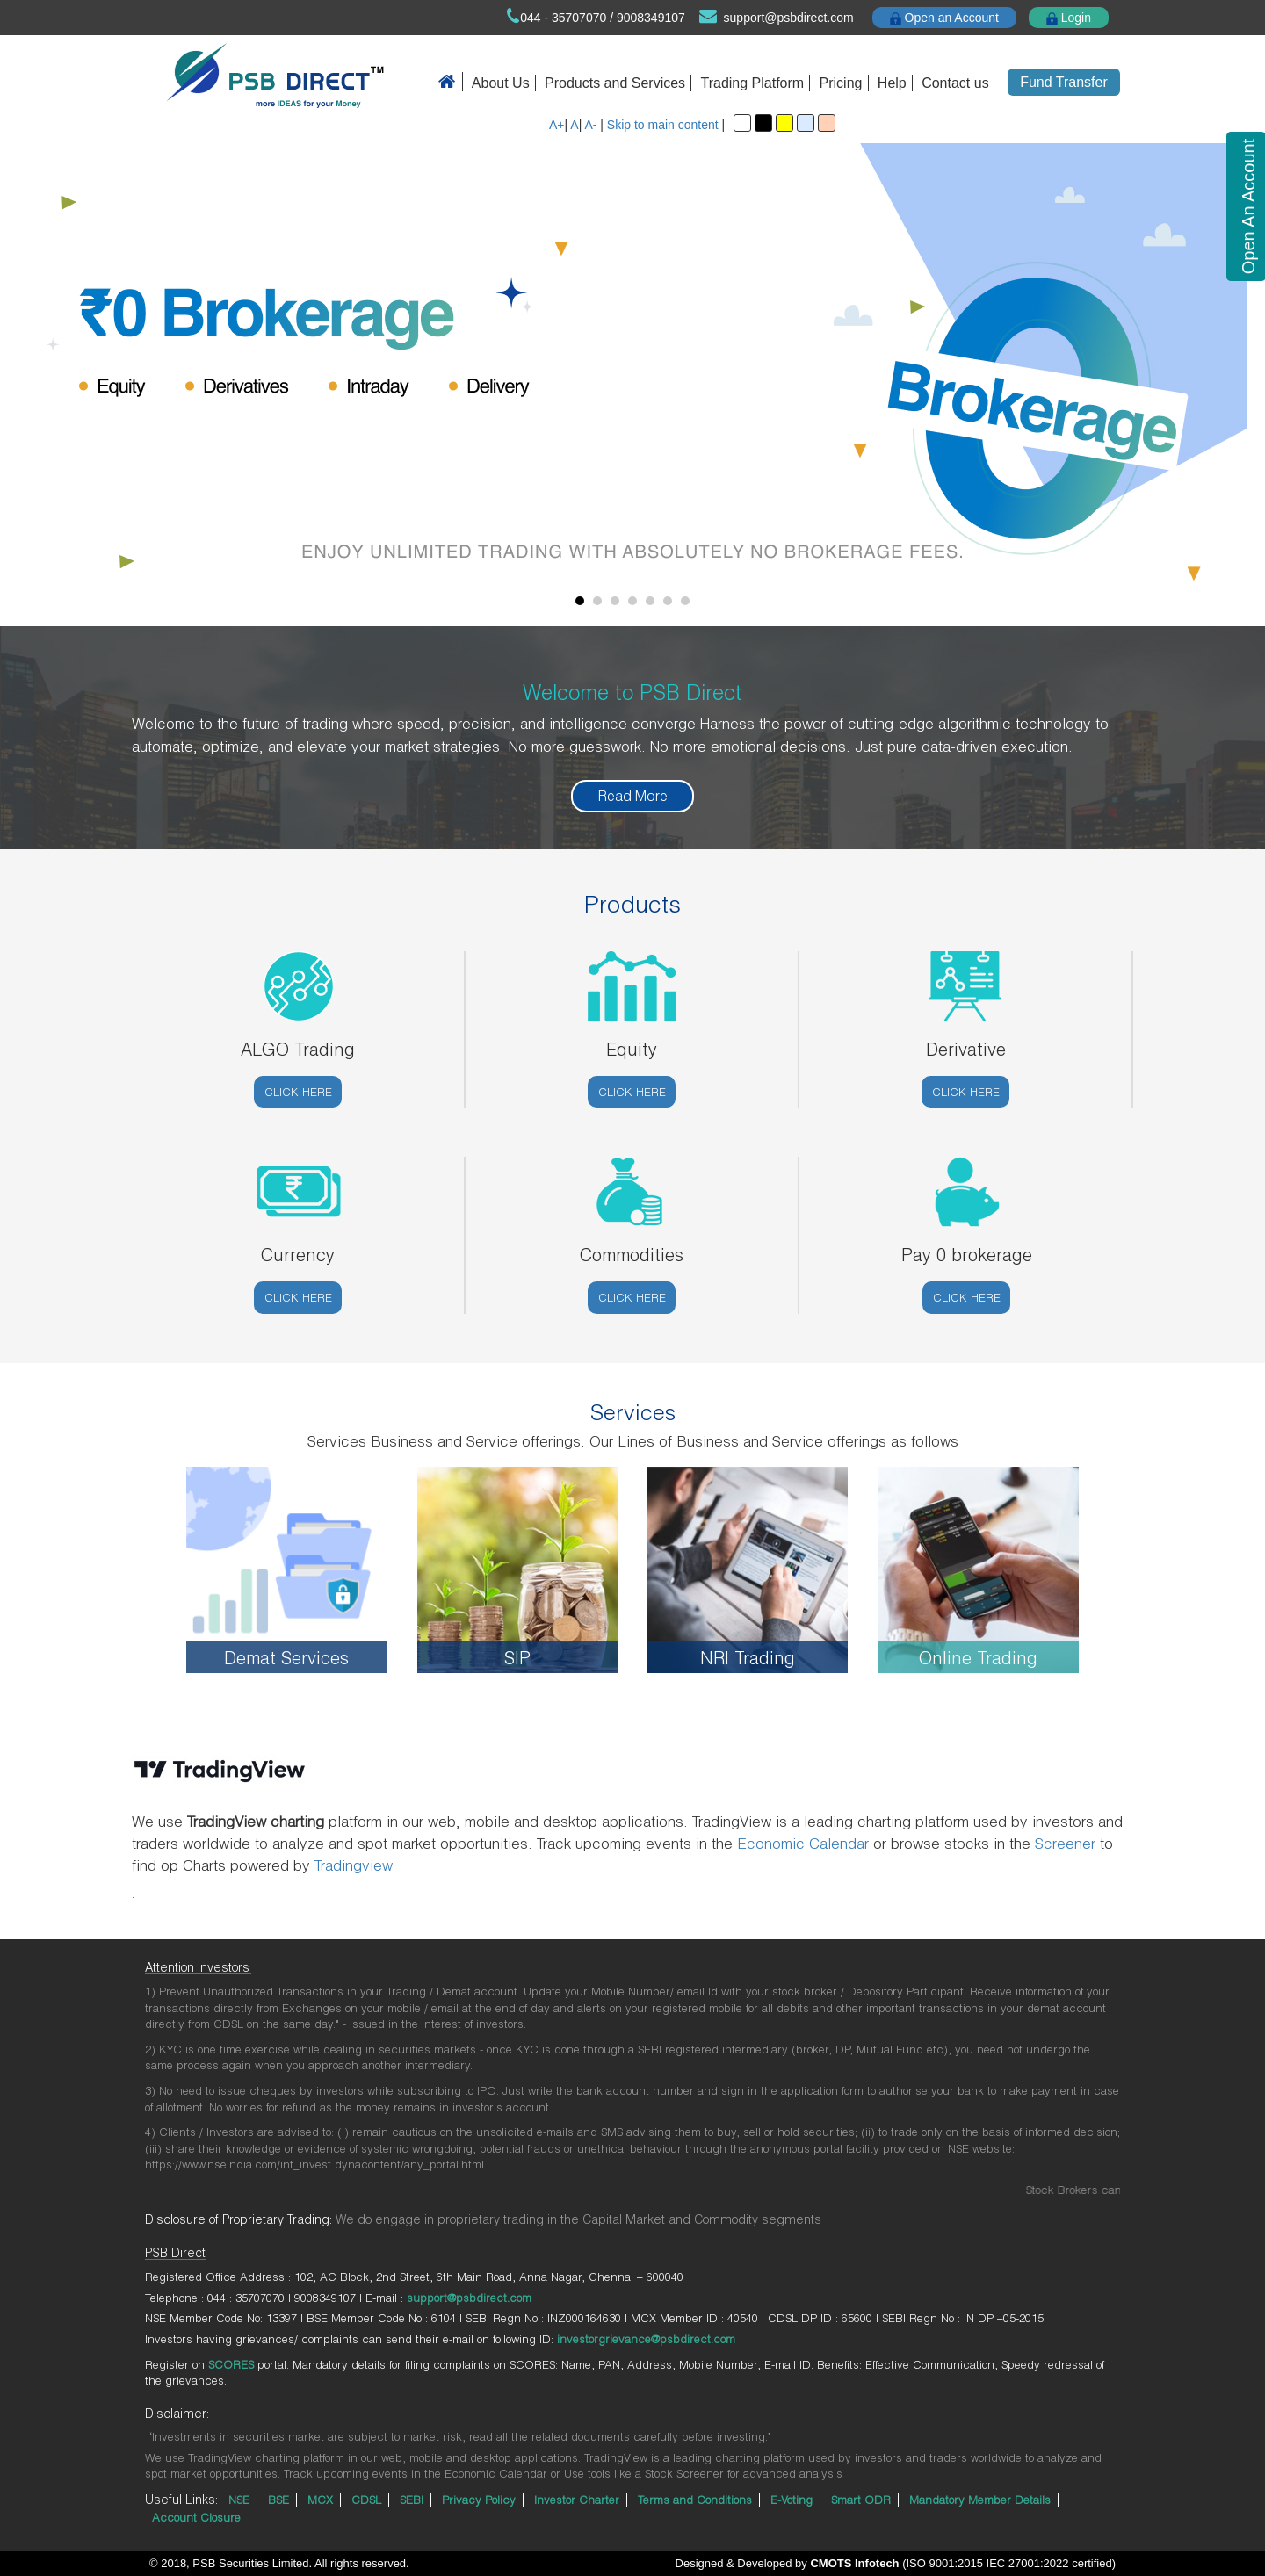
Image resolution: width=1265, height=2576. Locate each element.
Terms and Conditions (695, 2500)
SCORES (231, 2364)
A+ (557, 125)
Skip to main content (663, 125)
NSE (238, 2500)
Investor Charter (576, 2500)
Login (1068, 18)
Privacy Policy (479, 2500)
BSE (278, 2500)
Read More (633, 795)
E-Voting (791, 2500)
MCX (320, 2500)
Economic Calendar (803, 1843)
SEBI (411, 2500)
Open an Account (944, 18)
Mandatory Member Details (980, 2500)
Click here (298, 1092)
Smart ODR (861, 2500)
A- (590, 125)
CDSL (366, 2500)
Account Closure (196, 2517)
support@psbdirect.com (789, 18)
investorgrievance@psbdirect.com (646, 2339)
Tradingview (353, 1865)
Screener (1065, 1843)
